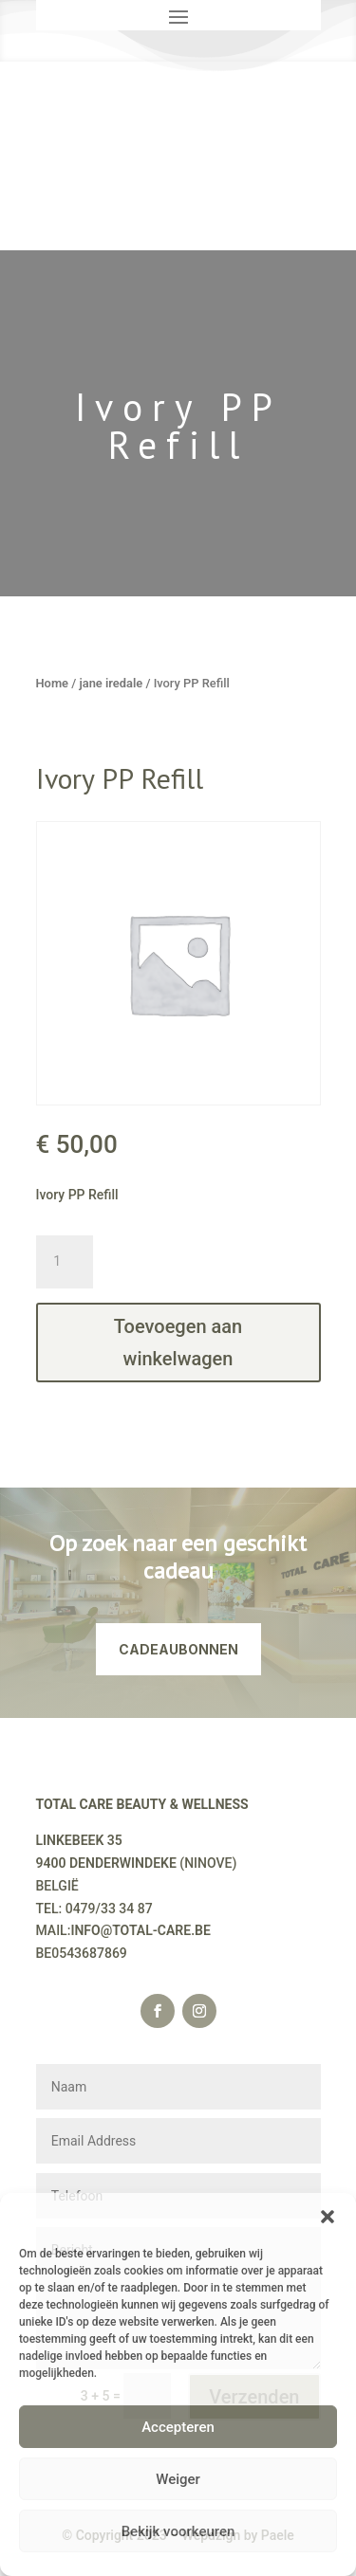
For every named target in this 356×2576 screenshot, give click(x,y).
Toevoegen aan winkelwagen (178, 1342)
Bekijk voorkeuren (178, 2531)
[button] (327, 2216)
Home (52, 683)
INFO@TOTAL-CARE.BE (140, 1930)
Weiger (178, 2479)
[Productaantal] (64, 1261)
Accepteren (178, 2427)
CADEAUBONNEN (178, 1649)
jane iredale (110, 683)
